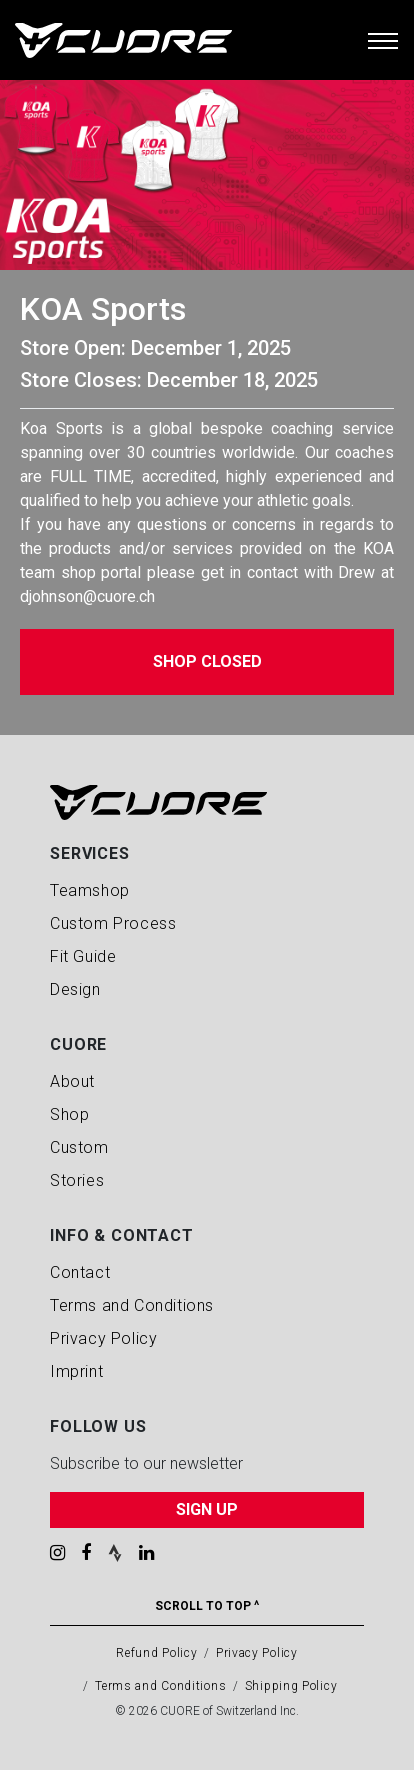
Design (75, 989)
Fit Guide (83, 956)
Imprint (76, 1371)
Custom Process (113, 923)
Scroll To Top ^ (207, 1606)
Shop (69, 1114)
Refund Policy (156, 1653)
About (72, 1081)
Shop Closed (207, 661)
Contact (80, 1272)
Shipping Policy (291, 1686)
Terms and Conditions (132, 1305)
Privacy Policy (103, 1338)
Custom (79, 1147)
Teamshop (90, 890)
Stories (77, 1180)
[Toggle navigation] (383, 40)
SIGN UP (207, 1509)
